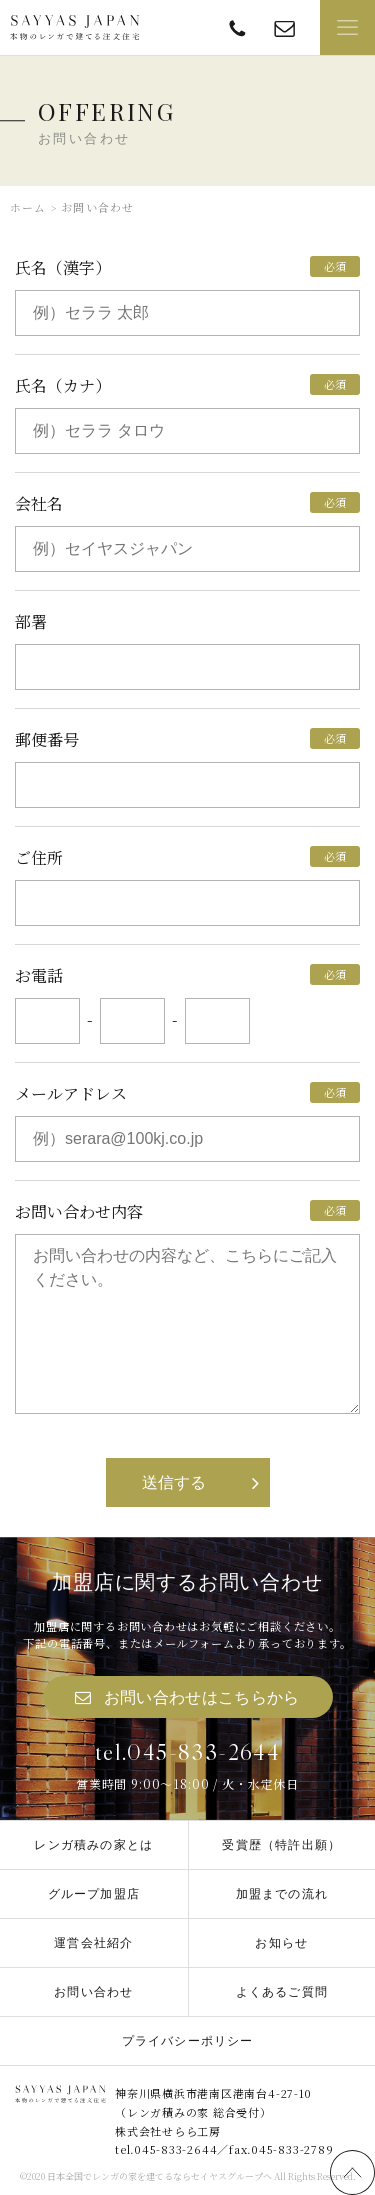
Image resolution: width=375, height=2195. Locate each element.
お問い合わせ (93, 1992)
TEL (237, 27)
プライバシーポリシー (188, 2041)
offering (284, 27)
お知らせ (281, 1943)
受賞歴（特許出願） (281, 1845)
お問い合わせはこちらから (202, 1697)
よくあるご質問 (282, 1992)
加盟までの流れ (282, 1894)
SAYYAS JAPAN (75, 28)
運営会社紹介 (93, 1943)
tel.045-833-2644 (187, 1752)
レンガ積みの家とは (93, 1845)
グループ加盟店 (94, 1894)
